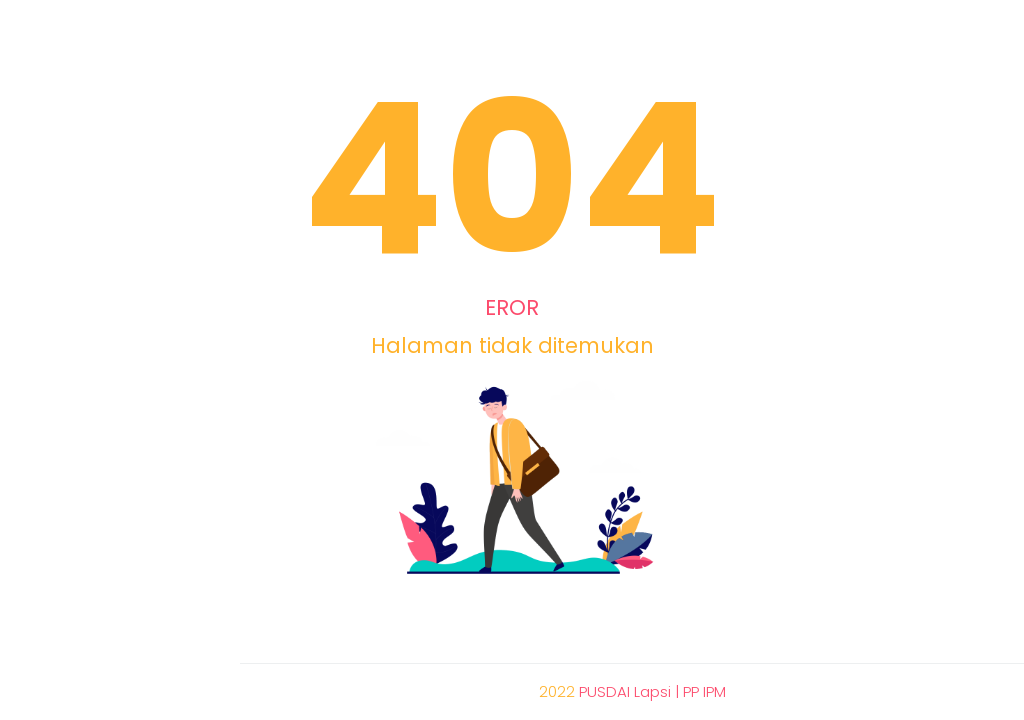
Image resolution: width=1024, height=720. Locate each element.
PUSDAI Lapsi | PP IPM (652, 691)
